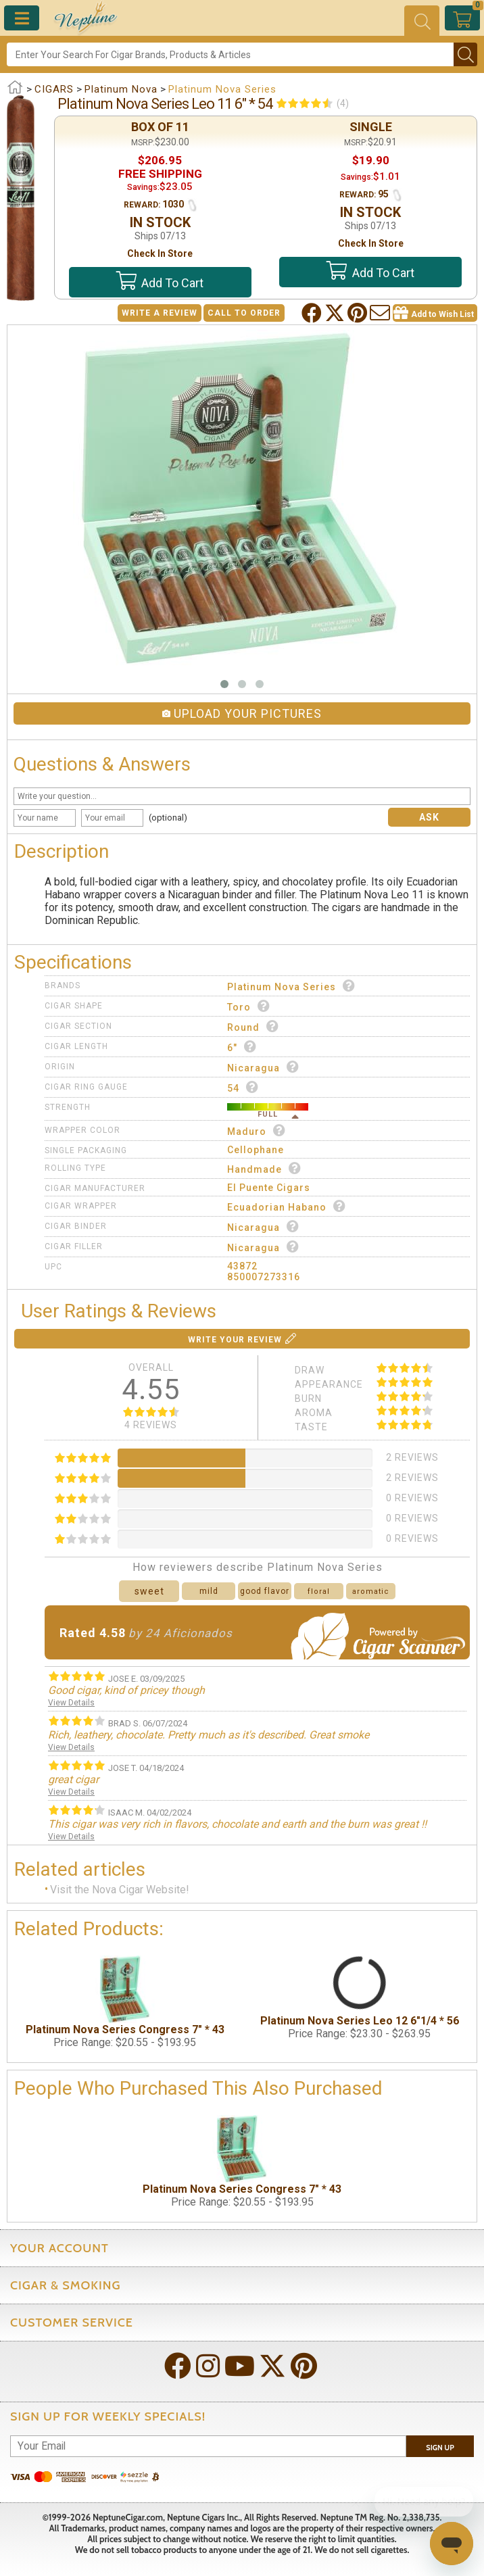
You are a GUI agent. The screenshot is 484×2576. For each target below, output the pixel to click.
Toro (248, 1006)
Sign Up (440, 2447)
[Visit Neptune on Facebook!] (179, 2367)
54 (243, 1087)
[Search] (230, 54)
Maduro (256, 1130)
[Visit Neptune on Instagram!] (209, 2367)
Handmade (264, 1168)
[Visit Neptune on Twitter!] (274, 2367)
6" (242, 1046)
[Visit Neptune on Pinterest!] (305, 2367)
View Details (71, 1702)
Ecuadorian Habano (286, 1206)
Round (253, 1026)
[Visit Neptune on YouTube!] (241, 2367)
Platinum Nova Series (291, 985)
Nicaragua (263, 1067)
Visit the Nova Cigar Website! (119, 1889)
